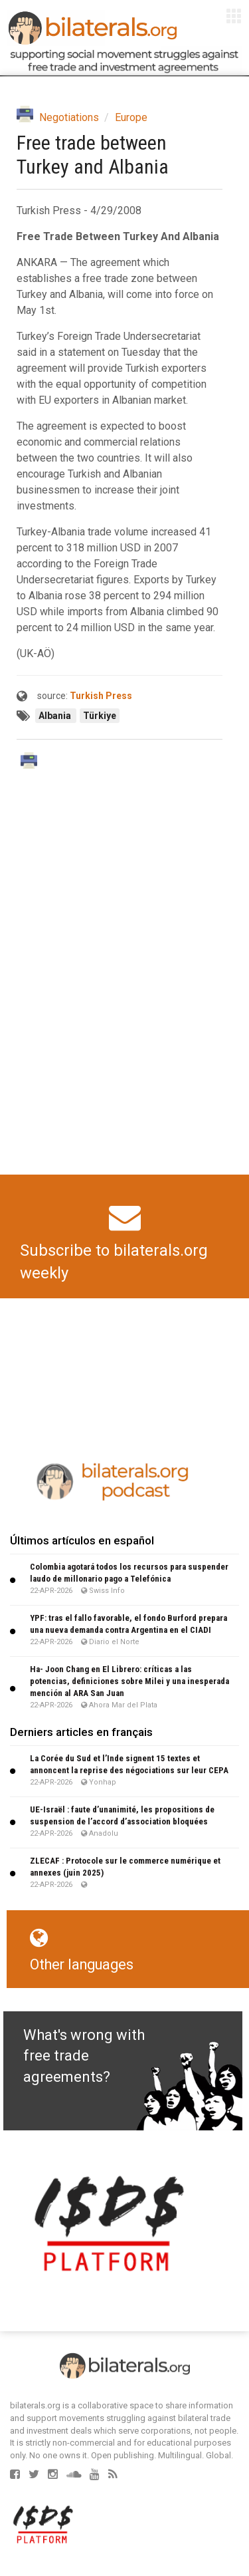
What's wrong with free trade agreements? (84, 2056)
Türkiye (99, 715)
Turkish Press (101, 695)
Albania (56, 715)
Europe (131, 117)
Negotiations (69, 117)
